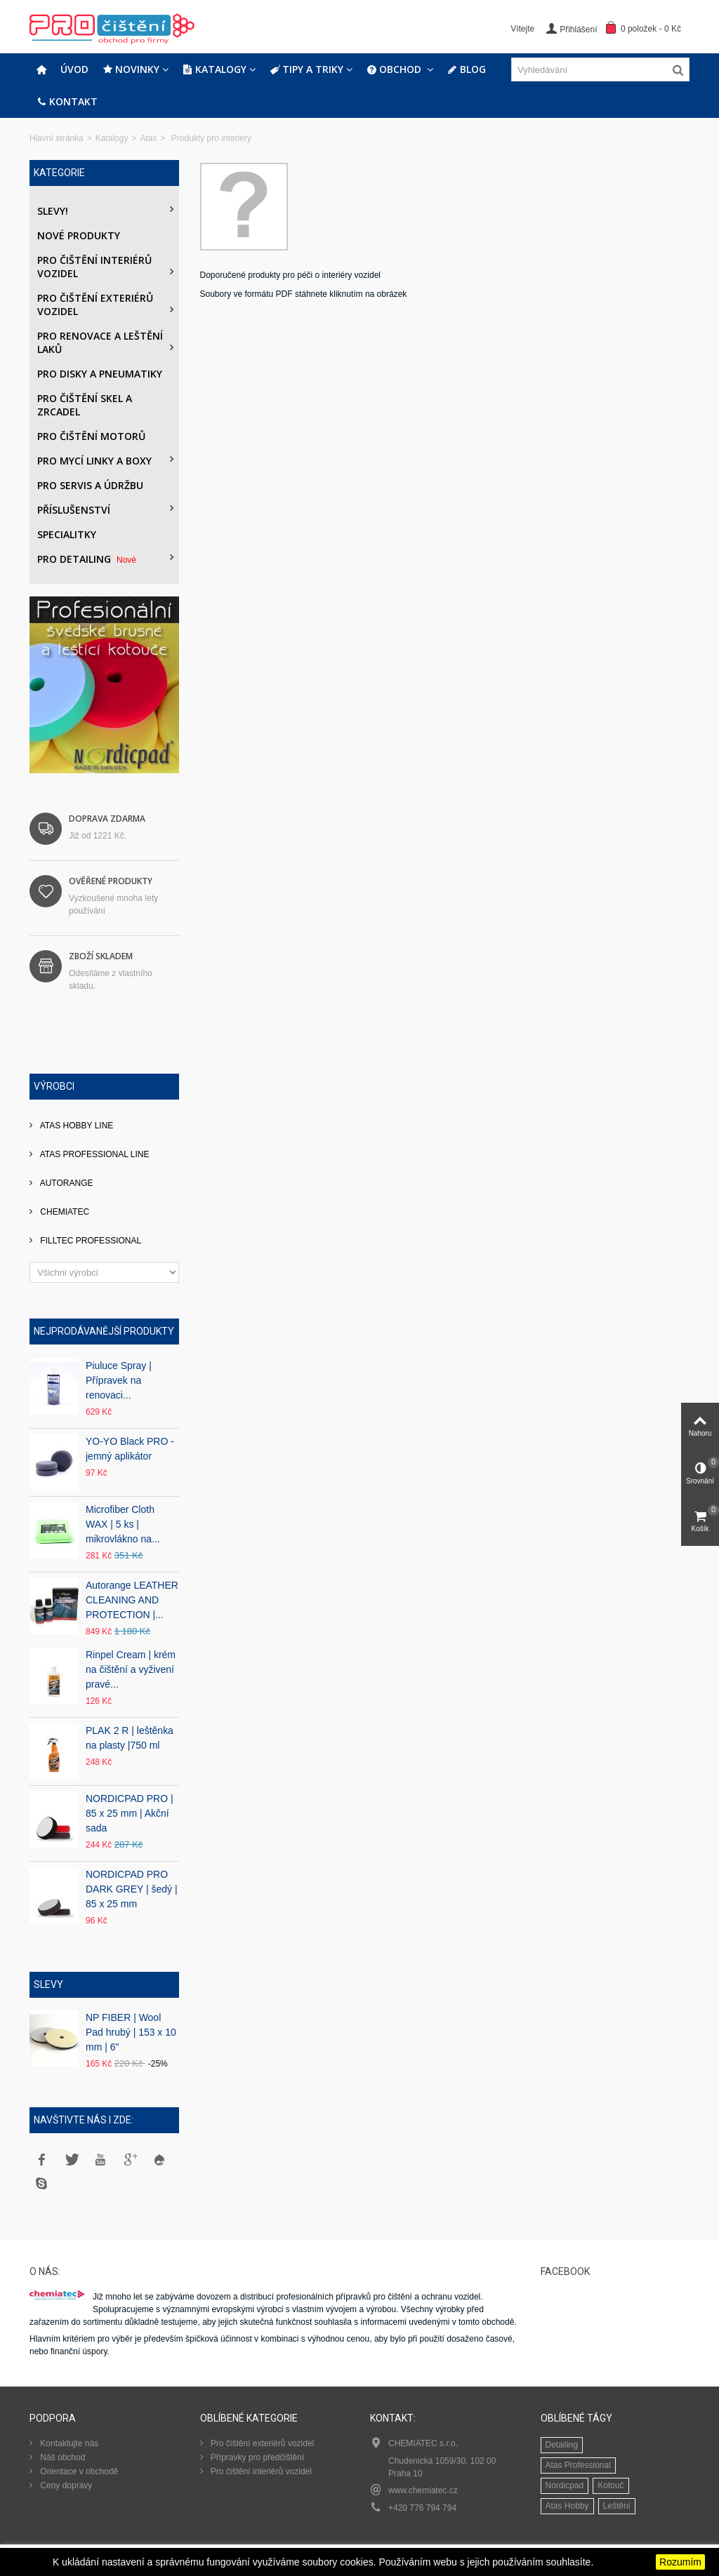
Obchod (395, 69)
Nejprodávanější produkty (104, 1331)
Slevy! (52, 211)
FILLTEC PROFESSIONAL (89, 1241)
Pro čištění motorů (91, 436)
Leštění (617, 2506)
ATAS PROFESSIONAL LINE (94, 1154)
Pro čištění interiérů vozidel (94, 266)
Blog (466, 69)
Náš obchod (61, 2457)
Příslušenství (73, 509)
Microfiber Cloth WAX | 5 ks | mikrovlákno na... (123, 1524)
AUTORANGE (65, 1183)
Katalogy (214, 69)
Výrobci (54, 1086)
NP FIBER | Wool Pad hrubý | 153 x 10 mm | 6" (131, 2032)
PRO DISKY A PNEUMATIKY (99, 373)
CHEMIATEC (63, 1212)
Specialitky (66, 534)
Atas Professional (578, 2465)
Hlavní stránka (56, 138)
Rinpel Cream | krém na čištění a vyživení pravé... (131, 1669)
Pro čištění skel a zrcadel (84, 405)
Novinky (131, 69)
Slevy (48, 1984)
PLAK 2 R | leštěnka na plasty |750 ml (129, 1738)
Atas (148, 138)
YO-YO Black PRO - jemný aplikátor (130, 1449)
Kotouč (611, 2485)
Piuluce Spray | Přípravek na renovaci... (119, 1380)
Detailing (562, 2445)
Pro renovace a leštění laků (100, 342)
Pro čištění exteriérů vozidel (95, 304)
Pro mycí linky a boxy (94, 460)
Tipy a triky (306, 69)
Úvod (74, 69)
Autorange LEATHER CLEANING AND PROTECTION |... (132, 1600)
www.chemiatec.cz (423, 2490)
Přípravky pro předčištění (257, 2457)
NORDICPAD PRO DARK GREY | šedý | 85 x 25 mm (132, 1889)
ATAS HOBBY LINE (75, 1125)
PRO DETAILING (88, 559)
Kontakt (67, 101)
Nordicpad (565, 2485)
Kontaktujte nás (68, 2443)
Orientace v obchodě (78, 2471)
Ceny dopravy (65, 2485)
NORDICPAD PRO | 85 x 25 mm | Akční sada (129, 1813)
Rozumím (680, 2562)
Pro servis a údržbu (90, 485)
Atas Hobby (567, 2506)
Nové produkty (78, 235)
